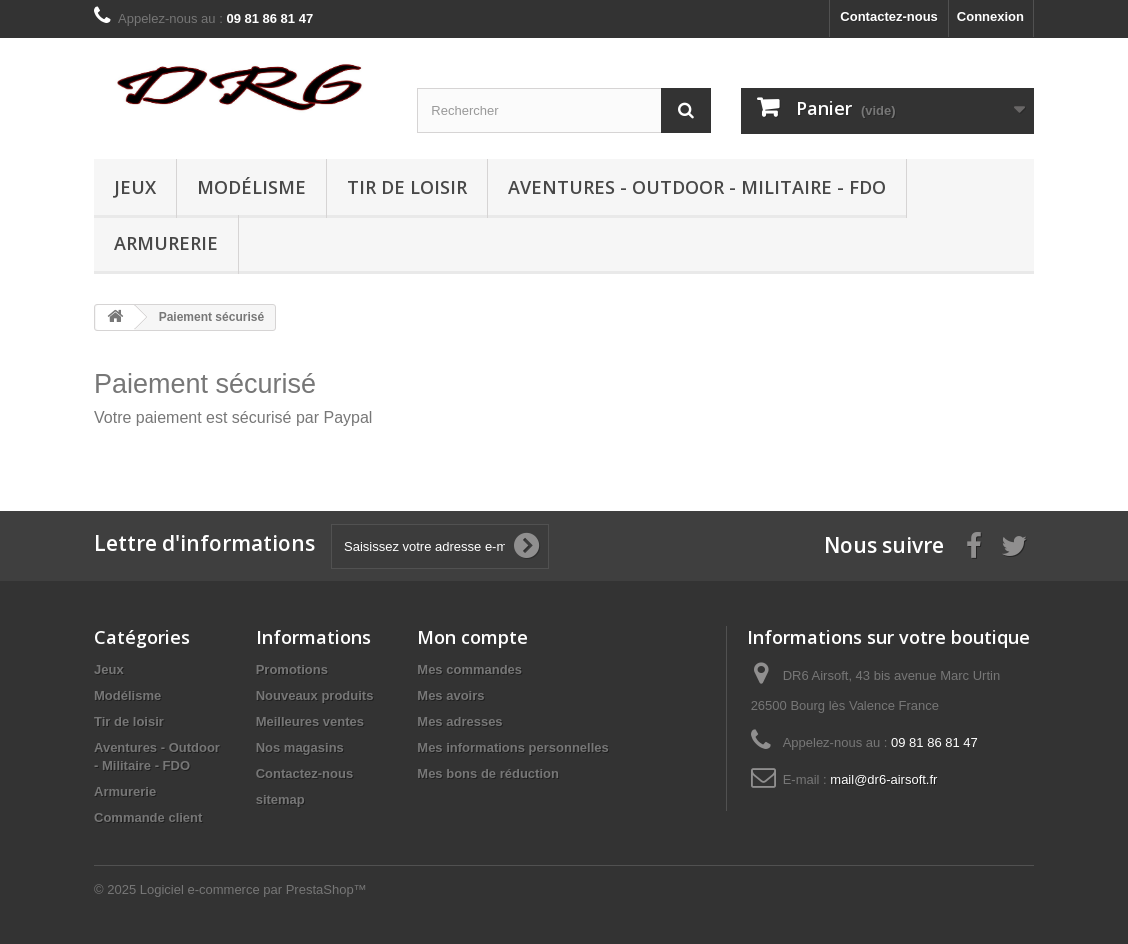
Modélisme (251, 187)
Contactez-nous (889, 16)
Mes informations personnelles (512, 747)
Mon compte (472, 637)
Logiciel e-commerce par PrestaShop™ (253, 889)
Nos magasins (300, 747)
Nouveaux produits (315, 695)
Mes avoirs (450, 695)
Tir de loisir (407, 187)
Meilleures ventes (310, 721)
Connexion (990, 16)
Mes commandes (469, 669)
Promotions (292, 669)
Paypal (347, 417)
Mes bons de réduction (488, 773)
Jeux (135, 187)
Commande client (148, 817)
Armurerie (166, 243)
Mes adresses (459, 721)
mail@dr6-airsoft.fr (883, 779)
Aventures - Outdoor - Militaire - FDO (697, 187)
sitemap (280, 799)
